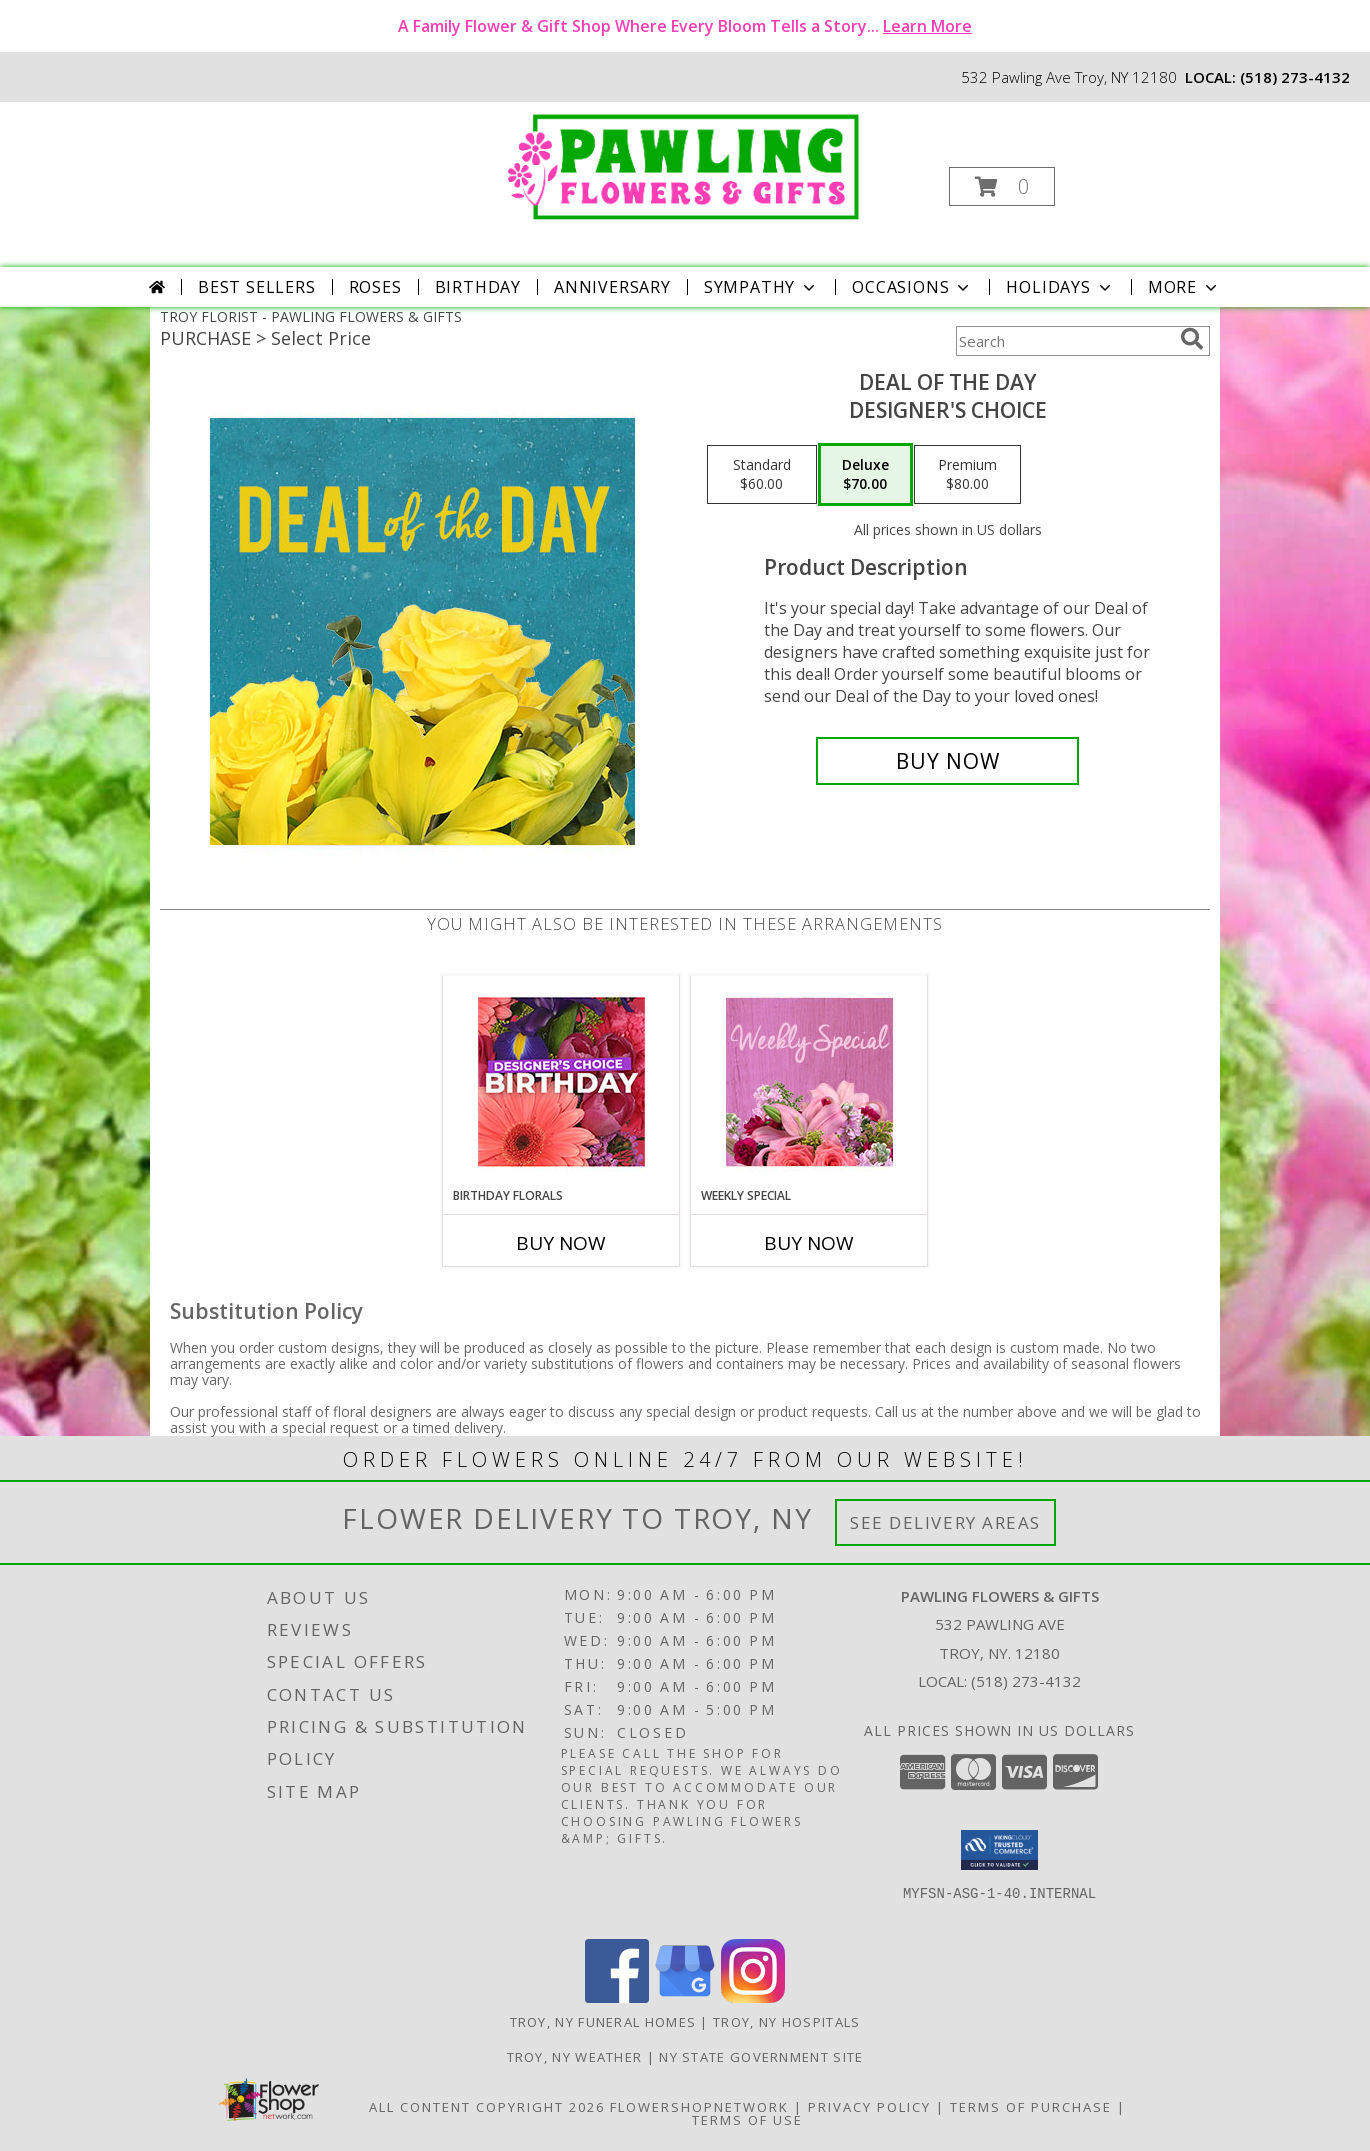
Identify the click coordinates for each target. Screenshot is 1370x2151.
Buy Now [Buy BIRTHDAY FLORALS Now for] (561, 1243)
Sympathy (761, 287)
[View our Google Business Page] (685, 1997)
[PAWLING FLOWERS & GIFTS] (683, 163)
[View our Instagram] (753, 1997)
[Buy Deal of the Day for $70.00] (947, 761)
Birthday (478, 287)
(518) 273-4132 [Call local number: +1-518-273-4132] (1295, 77)
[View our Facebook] (617, 1997)
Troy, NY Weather (575, 2057)
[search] (1192, 339)
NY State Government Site (761, 2057)
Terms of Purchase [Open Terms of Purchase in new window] (1031, 2107)
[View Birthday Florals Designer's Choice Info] (561, 1081)
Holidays (1060, 287)
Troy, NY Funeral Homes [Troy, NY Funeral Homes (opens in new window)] (603, 2022)
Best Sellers (257, 287)
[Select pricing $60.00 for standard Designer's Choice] (762, 475)
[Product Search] (1064, 341)
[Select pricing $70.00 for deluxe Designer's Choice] (865, 475)
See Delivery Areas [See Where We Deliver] (945, 1522)
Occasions (912, 287)
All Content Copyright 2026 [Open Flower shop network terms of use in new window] (487, 2107)
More (1184, 287)
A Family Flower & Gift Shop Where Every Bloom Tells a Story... (685, 26)
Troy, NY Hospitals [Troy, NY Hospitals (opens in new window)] (786, 2022)
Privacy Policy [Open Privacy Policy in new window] (869, 2107)
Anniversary (612, 287)
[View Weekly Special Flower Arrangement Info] (809, 1081)
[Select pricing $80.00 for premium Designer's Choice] (967, 475)
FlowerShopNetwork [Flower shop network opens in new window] (699, 2107)
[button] (1002, 186)
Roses (375, 287)
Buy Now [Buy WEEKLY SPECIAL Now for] (809, 1243)
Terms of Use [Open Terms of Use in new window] (747, 2120)
